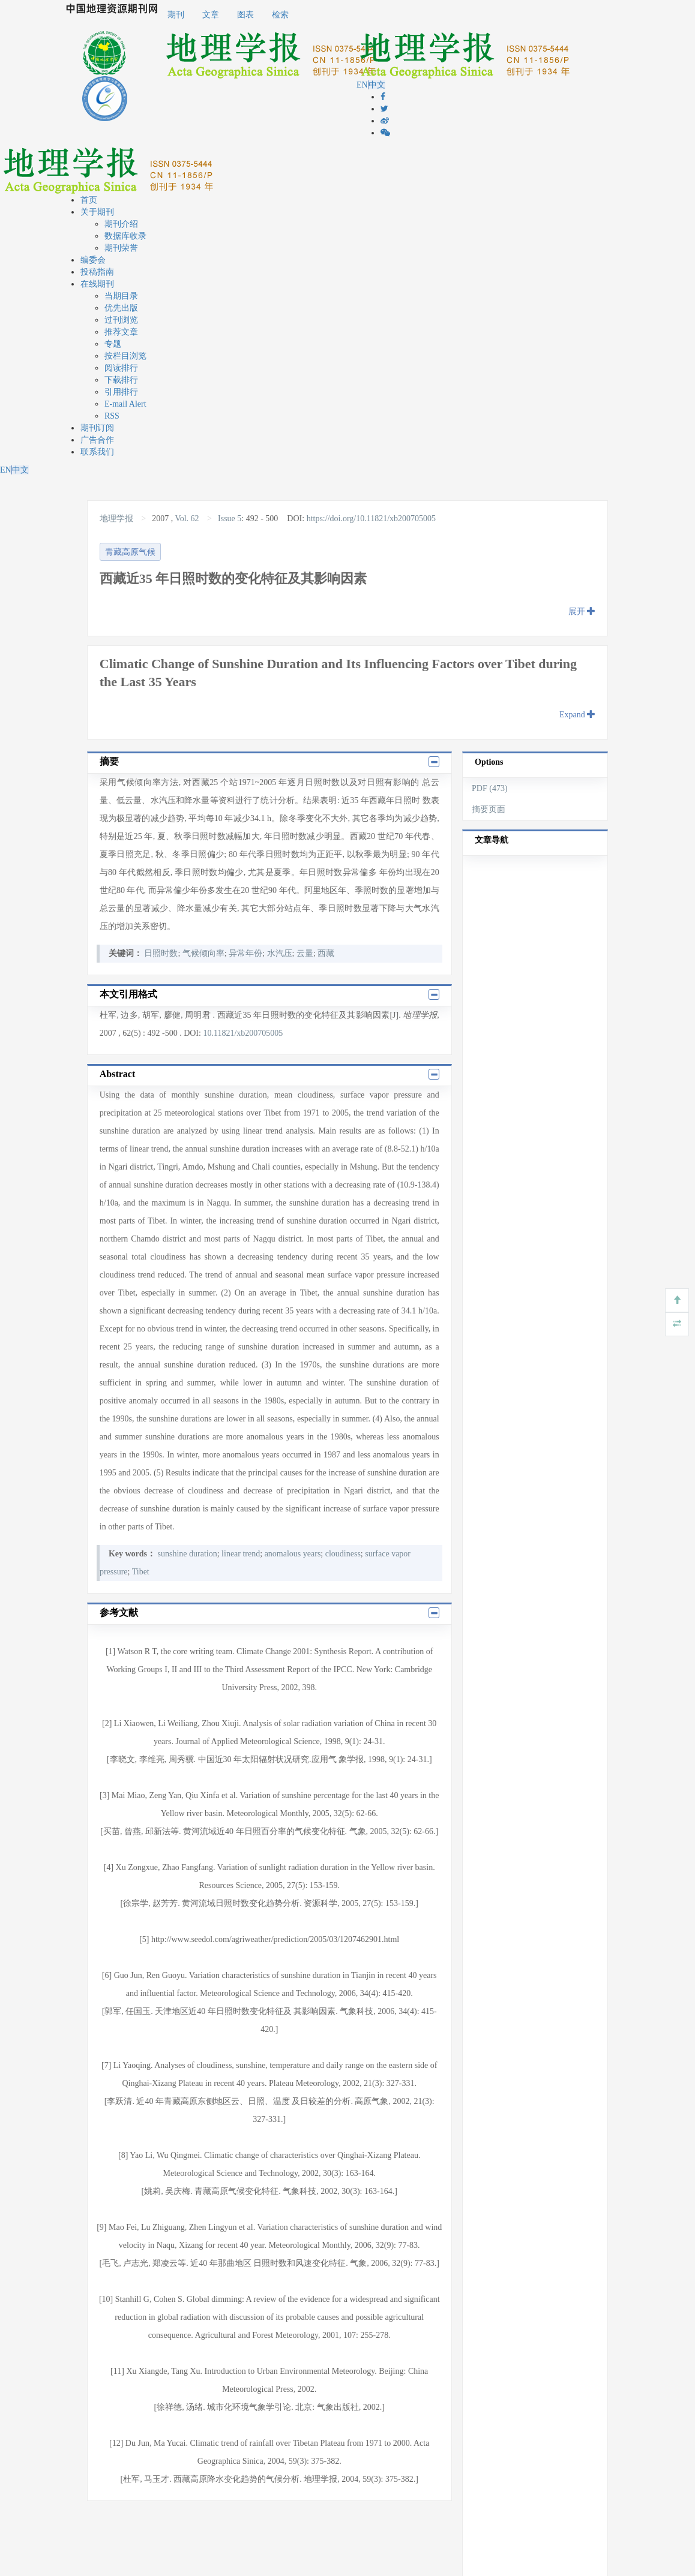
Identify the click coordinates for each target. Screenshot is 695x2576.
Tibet (140, 1571)
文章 (210, 14)
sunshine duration (187, 1553)
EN (362, 84)
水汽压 (279, 953)
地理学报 (118, 518)
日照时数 (161, 953)
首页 (88, 200)
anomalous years (293, 1553)
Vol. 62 (187, 518)
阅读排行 (121, 367)
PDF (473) (490, 788)
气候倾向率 (203, 953)
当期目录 (121, 295)
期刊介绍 (121, 224)
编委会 (93, 260)
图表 (245, 14)
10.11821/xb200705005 (243, 1033)
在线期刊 (97, 283)
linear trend (240, 1553)
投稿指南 (97, 271)
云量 (304, 953)
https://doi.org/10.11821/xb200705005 (371, 518)
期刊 (175, 14)
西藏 (325, 953)
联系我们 (97, 451)
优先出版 (121, 307)
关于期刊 (97, 212)
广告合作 (97, 439)
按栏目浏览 (125, 355)
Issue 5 (229, 518)
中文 (377, 84)
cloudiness (343, 1553)
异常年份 (245, 953)
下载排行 (121, 379)
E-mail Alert (125, 403)
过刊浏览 (121, 319)
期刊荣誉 (121, 248)
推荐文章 (121, 331)
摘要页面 (488, 809)
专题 (112, 343)
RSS (111, 415)
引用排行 (121, 391)
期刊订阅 (97, 427)
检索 (280, 14)
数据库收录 (125, 236)
